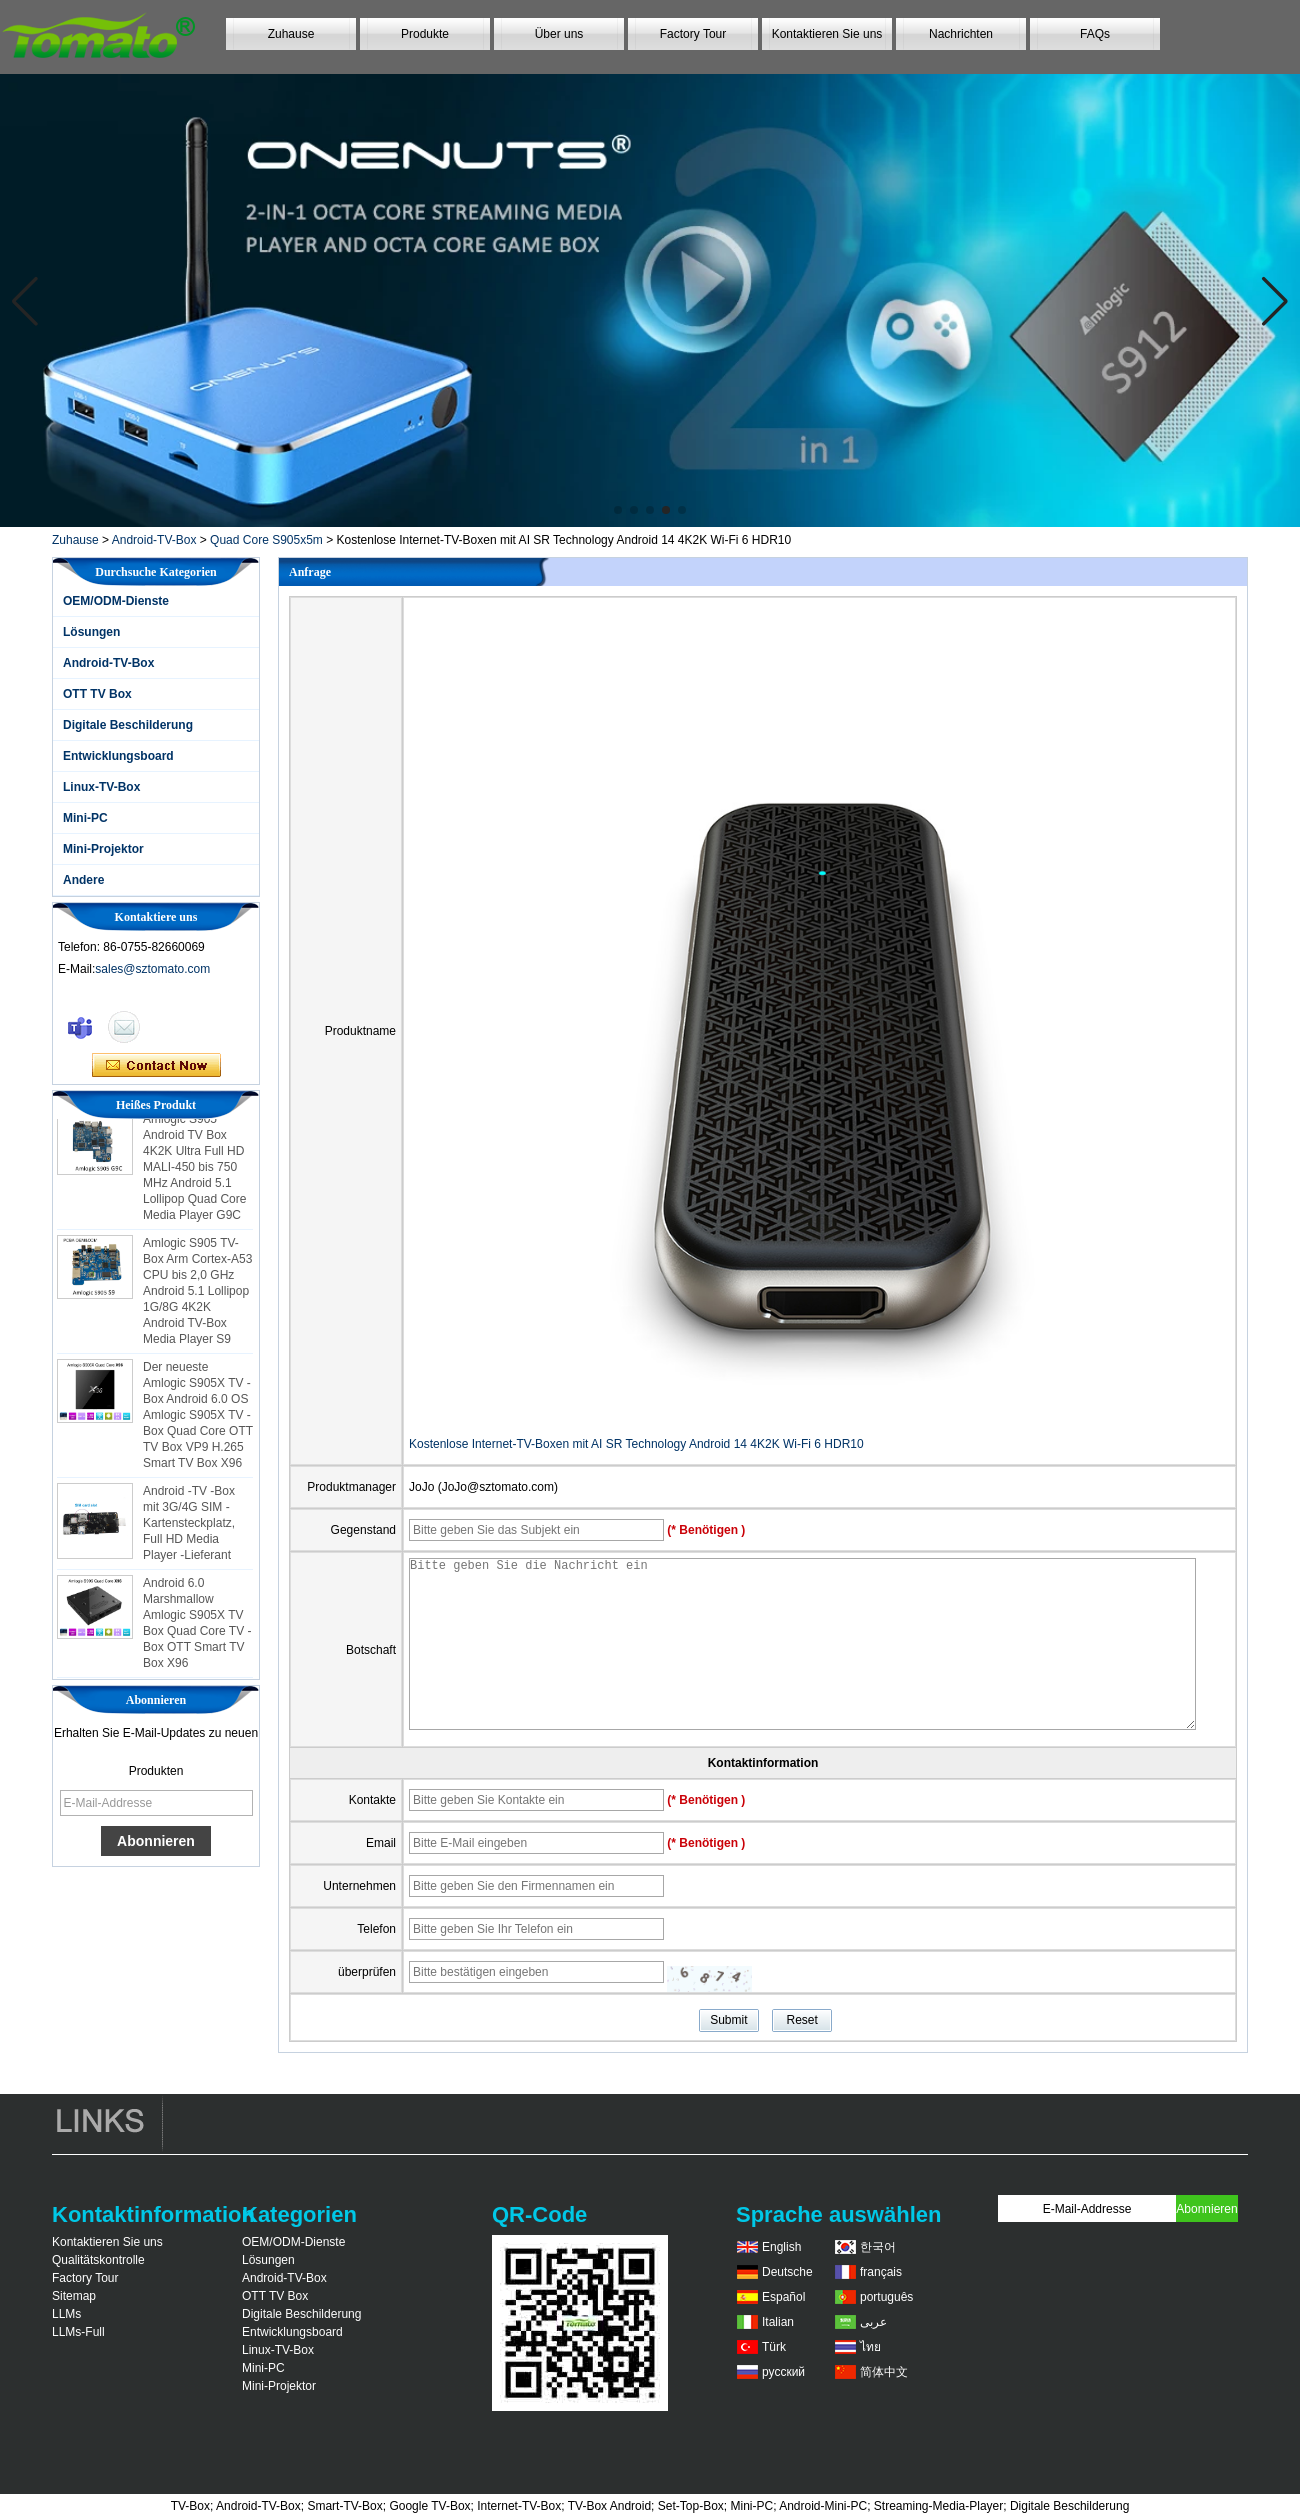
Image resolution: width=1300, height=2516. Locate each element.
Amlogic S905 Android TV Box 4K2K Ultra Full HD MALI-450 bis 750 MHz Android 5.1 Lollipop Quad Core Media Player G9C (194, 1174)
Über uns (559, 34)
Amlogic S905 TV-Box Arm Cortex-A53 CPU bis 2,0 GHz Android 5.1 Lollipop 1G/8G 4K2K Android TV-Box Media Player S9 (197, 1298)
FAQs (1095, 34)
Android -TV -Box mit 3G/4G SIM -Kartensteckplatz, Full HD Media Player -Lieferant (189, 1530)
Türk (774, 2347)
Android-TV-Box (154, 540)
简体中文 (884, 2372)
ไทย (870, 2347)
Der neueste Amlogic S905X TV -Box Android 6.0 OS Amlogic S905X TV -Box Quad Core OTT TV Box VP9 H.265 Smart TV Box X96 (198, 1422)
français (881, 2272)
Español (783, 2297)
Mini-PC (85, 818)
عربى (873, 2322)
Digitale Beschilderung (128, 725)
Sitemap (74, 2296)
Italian (778, 2322)
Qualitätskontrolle (98, 2260)
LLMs (66, 2314)
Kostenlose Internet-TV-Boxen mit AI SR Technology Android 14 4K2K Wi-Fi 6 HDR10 (636, 1444)
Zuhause (291, 34)
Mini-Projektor (103, 849)
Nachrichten (961, 34)
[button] (618, 510)
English (781, 2247)
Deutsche (787, 2272)
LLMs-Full (78, 2332)
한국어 (878, 2247)
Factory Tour (693, 34)
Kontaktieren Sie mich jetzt (156, 1066)
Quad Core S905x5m (266, 540)
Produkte (425, 34)
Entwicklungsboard (118, 756)
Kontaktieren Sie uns (827, 34)
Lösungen (91, 632)
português (886, 2297)
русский (783, 2372)
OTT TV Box (97, 694)
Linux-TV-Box (101, 787)
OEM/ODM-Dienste (116, 601)
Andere (83, 880)
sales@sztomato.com (152, 969)
